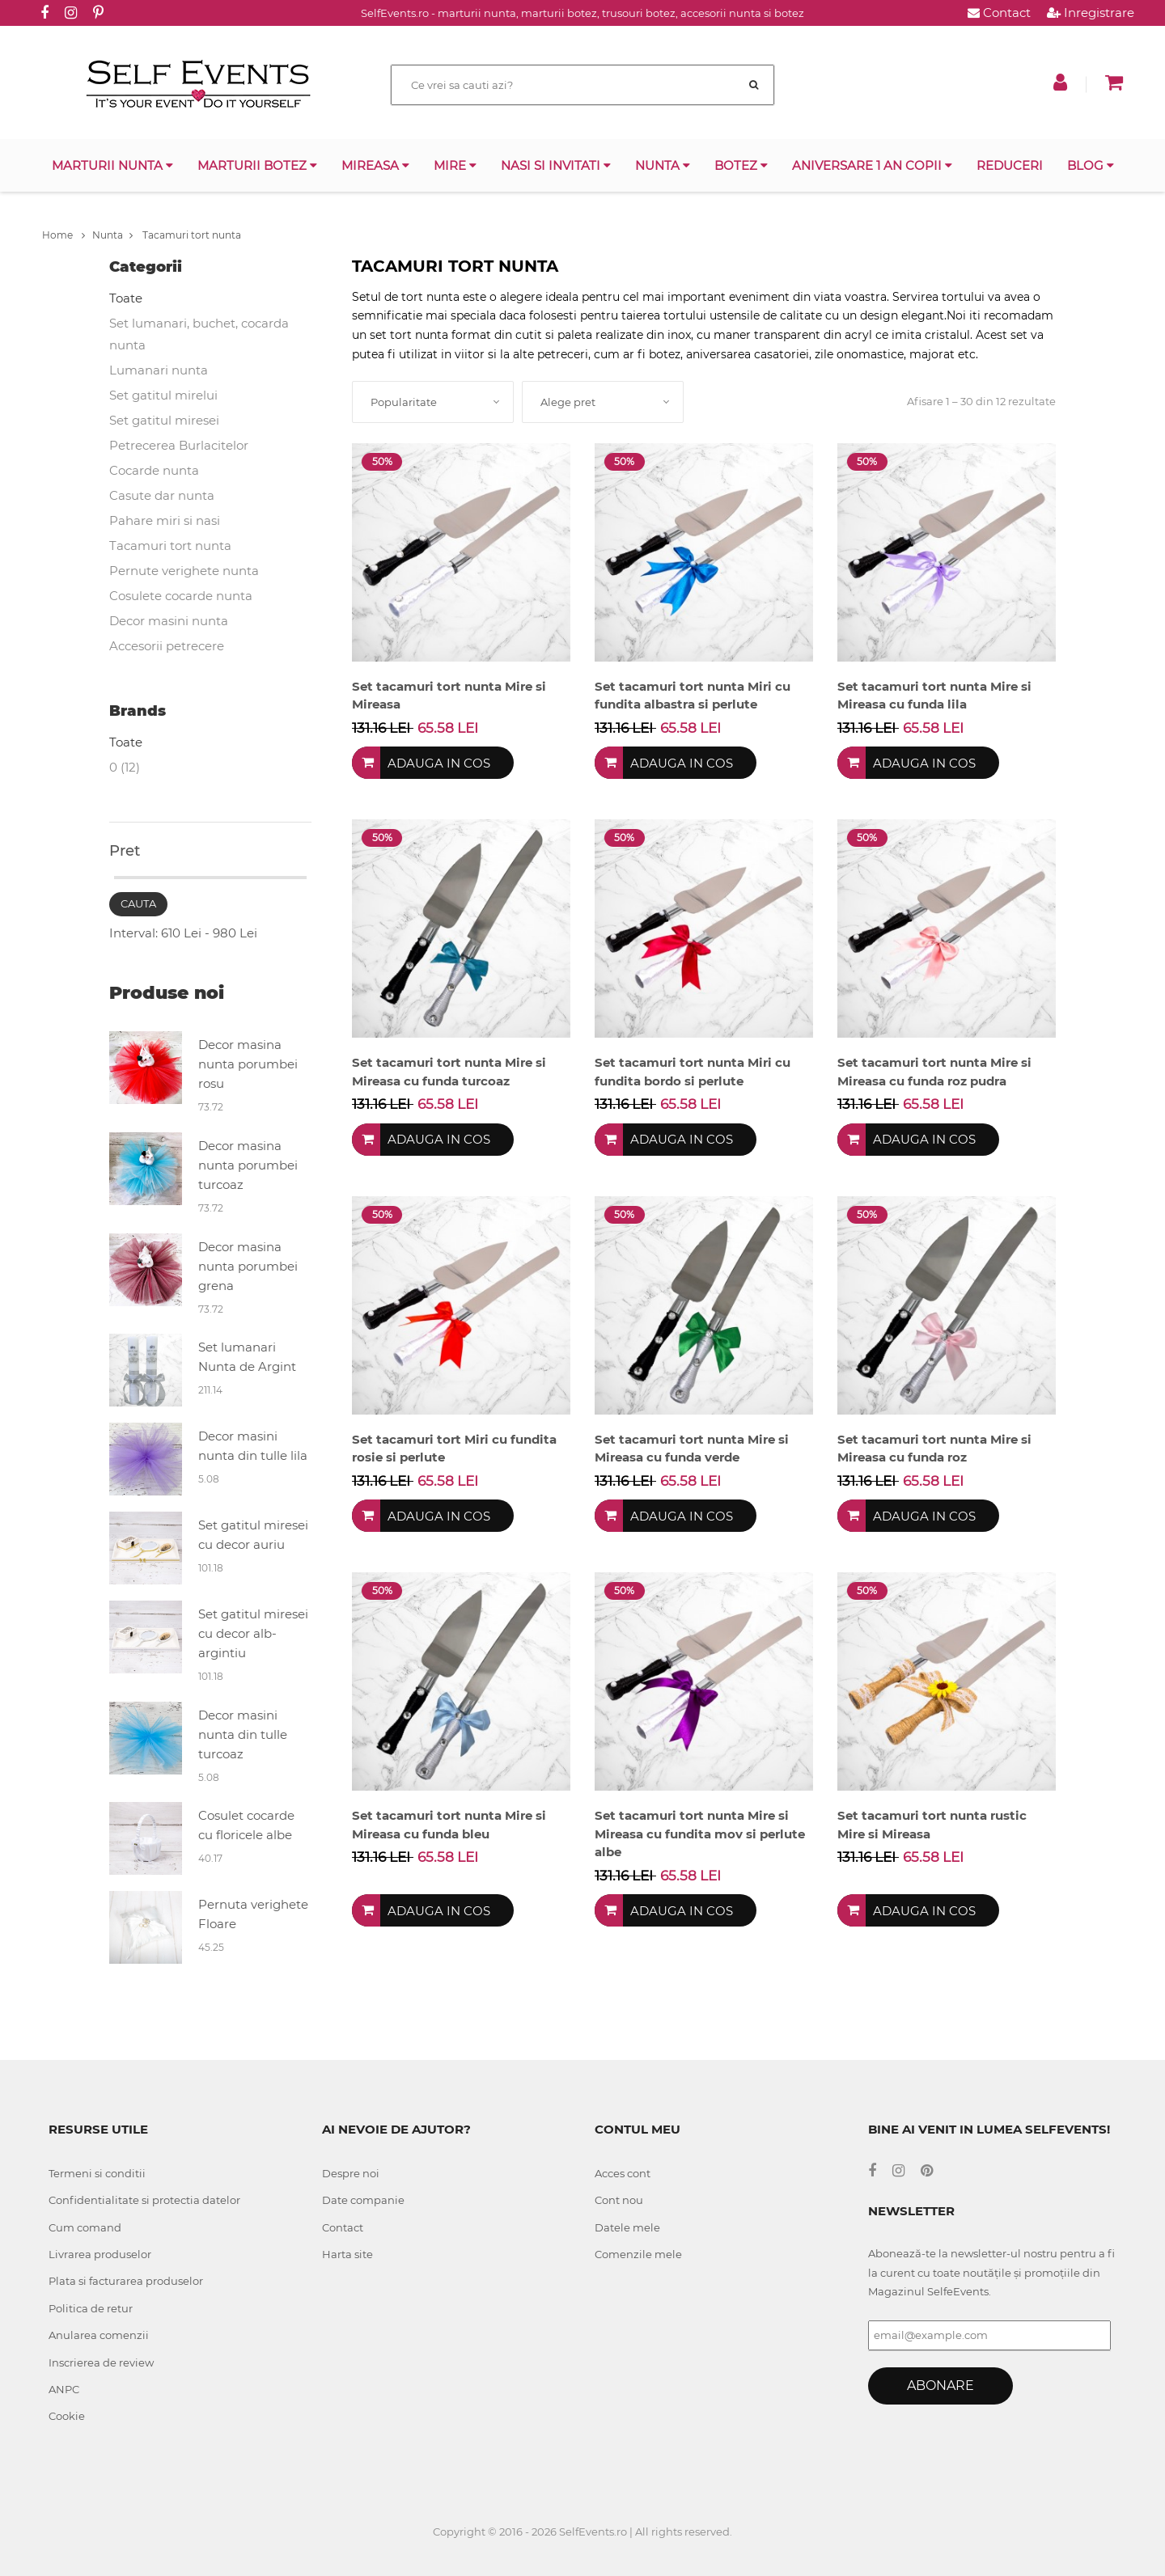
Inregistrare (1090, 12)
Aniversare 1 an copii (872, 165)
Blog (1090, 165)
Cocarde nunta (154, 470)
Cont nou (619, 2199)
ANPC (64, 2389)
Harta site (347, 2254)
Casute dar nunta (161, 495)
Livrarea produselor (100, 2254)
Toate (125, 298)
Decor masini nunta (168, 620)
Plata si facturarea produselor (126, 2280)
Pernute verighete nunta (184, 570)
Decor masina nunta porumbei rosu (248, 1064)
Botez (741, 165)
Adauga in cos (439, 763)
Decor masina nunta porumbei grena (248, 1266)
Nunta (662, 165)
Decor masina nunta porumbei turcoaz (248, 1165)
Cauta (138, 903)
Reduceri (1009, 165)
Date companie (363, 2199)
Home (63, 235)
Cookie (67, 2415)
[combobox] (433, 402)
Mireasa (375, 165)
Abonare (940, 2385)
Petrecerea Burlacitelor (178, 445)
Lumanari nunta (158, 370)
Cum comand (85, 2227)
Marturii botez (257, 165)
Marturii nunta (112, 165)
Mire (455, 165)
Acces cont (622, 2173)
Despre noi (350, 2173)
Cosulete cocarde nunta (180, 595)
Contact (999, 12)
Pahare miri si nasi (164, 520)
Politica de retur (91, 2308)
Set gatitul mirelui (163, 395)
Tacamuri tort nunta (185, 235)
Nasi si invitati (556, 165)
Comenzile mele (638, 2254)
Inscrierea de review (101, 2362)
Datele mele (627, 2227)
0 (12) (124, 767)
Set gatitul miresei (164, 420)
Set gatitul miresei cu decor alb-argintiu (253, 1633)
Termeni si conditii (97, 2173)
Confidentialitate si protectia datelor (144, 2199)
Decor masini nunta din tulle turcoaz (242, 1734)
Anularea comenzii (99, 2335)
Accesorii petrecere (166, 646)
